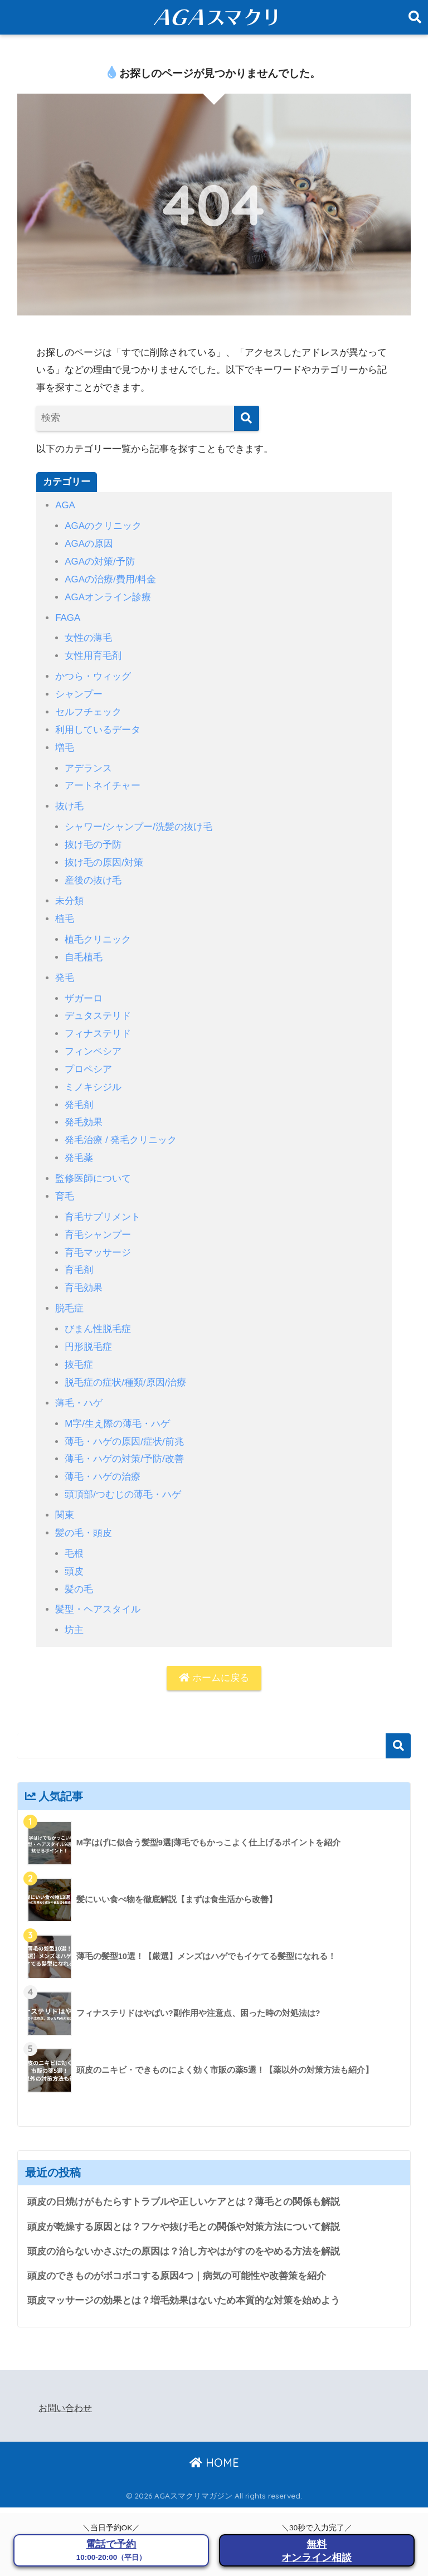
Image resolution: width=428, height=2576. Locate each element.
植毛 (64, 912)
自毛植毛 (84, 950)
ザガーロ (84, 990)
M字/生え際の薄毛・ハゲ (117, 1409)
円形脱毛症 (88, 1334)
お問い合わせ (65, 2392)
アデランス (88, 764)
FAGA (68, 615)
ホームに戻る (214, 1661)
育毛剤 (79, 1258)
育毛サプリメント (102, 1205)
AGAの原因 (89, 543)
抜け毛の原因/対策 (104, 857)
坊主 (74, 1613)
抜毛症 (79, 1351)
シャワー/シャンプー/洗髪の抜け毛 (138, 822)
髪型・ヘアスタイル (97, 1592)
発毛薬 (79, 1148)
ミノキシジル (93, 1078)
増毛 (64, 743)
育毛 (64, 1185)
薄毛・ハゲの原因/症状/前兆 (124, 1427)
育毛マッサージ (98, 1241)
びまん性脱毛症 (98, 1316)
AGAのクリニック (103, 526)
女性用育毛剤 (93, 653)
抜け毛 (69, 801)
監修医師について (93, 1168)
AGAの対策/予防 (100, 560)
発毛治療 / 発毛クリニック (121, 1130)
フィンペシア (93, 1043)
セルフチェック (88, 708)
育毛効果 (84, 1276)
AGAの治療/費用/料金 (111, 578)
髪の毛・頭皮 (83, 1516)
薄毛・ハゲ (79, 1389)
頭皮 (74, 1554)
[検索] (246, 418)
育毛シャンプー (98, 1223)
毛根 (74, 1537)
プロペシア (88, 1060)
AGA (65, 505)
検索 (398, 1729)
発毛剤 (79, 1095)
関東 (64, 1499)
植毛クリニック (98, 932)
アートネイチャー (102, 781)
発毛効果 (84, 1112)
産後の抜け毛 (93, 874)
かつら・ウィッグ (93, 674)
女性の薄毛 (88, 636)
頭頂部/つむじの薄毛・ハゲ (123, 1479)
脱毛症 (69, 1296)
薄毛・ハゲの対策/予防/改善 (124, 1444)
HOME (214, 2447)
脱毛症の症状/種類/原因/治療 (125, 1368)
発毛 (64, 970)
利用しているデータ (97, 726)
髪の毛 (79, 1572)
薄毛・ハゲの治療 (102, 1461)
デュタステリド (98, 1008)
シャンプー (79, 691)
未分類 (69, 895)
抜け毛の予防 (93, 839)
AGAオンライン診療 (108, 595)
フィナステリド (98, 1025)
